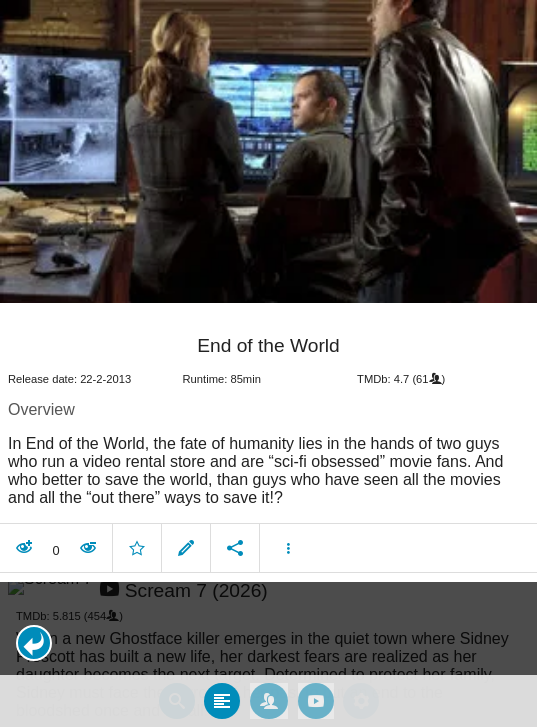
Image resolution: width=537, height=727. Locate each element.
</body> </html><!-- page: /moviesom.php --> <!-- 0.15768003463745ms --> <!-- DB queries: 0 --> (268, 363)
